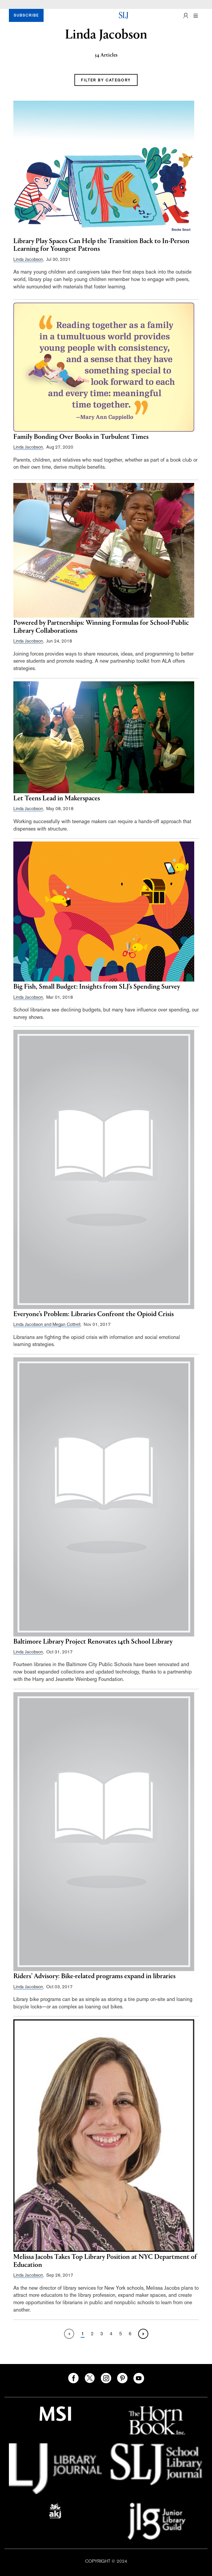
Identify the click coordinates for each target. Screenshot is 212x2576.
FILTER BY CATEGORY (106, 80)
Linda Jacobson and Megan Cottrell (46, 1324)
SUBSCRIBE (26, 15)
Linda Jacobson (28, 259)
